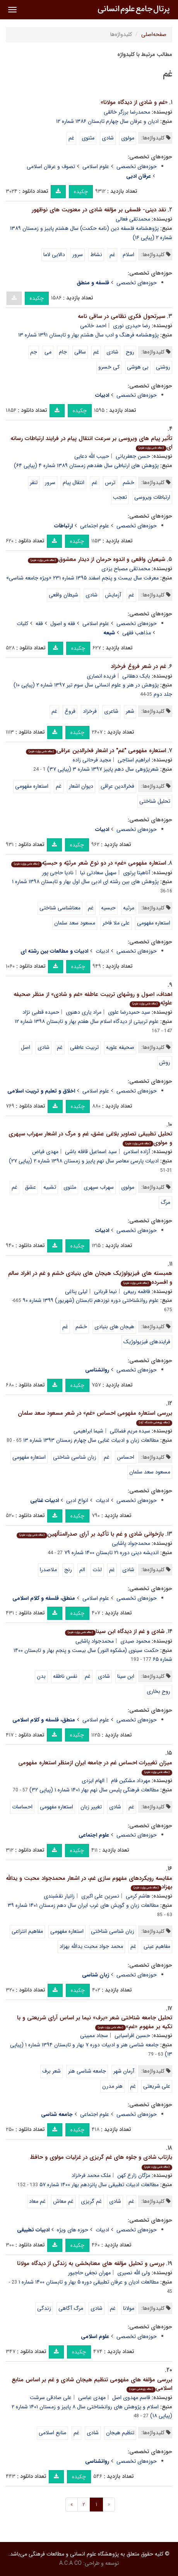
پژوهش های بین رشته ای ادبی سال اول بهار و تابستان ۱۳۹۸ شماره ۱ (85, 881)
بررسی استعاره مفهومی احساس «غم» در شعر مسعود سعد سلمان (95, 1417)
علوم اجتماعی (94, 526)
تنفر (34, 482)
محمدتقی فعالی (133, 219)
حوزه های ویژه (72, 2230)
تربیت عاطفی (84, 1047)
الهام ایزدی (93, 1780)
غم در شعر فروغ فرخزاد (138, 666)
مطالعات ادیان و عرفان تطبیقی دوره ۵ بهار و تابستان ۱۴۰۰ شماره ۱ (89, 2282)
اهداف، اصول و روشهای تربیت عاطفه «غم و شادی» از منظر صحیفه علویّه (93, 999)
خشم (128, 482)
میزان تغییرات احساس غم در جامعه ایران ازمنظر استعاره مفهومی (95, 1767)
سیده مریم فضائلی (130, 1431)
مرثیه (128, 908)
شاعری (111, 711)
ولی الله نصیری (133, 2272)
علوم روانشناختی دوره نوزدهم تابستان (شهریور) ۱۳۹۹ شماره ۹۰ (91, 1300)
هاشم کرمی (138, 1896)
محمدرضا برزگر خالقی (127, 112)
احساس (125, 1457)
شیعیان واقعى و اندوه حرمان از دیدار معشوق (96, 559)
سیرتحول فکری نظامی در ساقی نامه (121, 316)
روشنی (163, 367)
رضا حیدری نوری (131, 325)
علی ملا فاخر (116, 923)
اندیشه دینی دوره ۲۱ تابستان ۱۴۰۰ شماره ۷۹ (111, 1552)
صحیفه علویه (120, 1047)
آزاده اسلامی (136, 1151)
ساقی (80, 352)
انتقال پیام (73, 482)
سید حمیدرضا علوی (129, 1012)
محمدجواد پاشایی (131, 1543)
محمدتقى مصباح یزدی (125, 568)
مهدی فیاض (45, 1151)
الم (82, 1569)
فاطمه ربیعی (136, 1291)
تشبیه (49, 1187)
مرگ (165, 1202)
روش (164, 1062)
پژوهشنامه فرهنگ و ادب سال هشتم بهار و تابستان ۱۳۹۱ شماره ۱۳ (88, 335)
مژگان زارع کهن (133, 2175)
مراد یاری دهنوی (83, 1012)
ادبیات (102, 951)
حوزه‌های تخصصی (136, 166)
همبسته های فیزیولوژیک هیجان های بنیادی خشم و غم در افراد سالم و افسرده (90, 1278)
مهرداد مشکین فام (130, 1780)
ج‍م (33, 352)
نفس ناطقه (65, 1676)
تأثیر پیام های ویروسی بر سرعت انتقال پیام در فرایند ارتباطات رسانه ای (91, 443)
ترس (110, 482)
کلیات (22, 623)
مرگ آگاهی (70, 2308)
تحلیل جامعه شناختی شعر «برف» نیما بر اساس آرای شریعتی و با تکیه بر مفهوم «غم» (94, 2022)
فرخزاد (90, 711)
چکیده (81, 191)
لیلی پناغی (76, 1291)
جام (63, 352)
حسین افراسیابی (132, 2035)
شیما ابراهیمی (88, 1431)
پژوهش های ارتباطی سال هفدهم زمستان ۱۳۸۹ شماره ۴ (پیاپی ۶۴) (86, 465)
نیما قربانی (105, 1291)
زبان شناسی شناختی (74, 1457)
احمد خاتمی (93, 325)
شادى (92, 595)
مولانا (128, 2308)
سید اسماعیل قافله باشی (91, 1151)
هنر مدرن (112, 2086)
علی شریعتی (156, 2086)
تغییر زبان (91, 1807)
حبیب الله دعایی (91, 456)
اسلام (128, 254)
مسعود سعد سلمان (74, 923)
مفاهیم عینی (157, 1946)
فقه (39, 623)
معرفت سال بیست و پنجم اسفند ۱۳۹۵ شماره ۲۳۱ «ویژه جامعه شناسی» (82, 578)
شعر (130, 711)
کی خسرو (109, 367)
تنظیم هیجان (120, 2432)
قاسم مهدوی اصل (131, 2397)
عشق (30, 1187)
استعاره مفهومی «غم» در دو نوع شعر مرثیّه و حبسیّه (88, 863)
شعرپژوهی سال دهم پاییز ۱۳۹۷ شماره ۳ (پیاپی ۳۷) (103, 769)
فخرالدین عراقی (117, 786)
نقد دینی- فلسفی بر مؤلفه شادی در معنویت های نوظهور (99, 209)
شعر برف (51, 2071)
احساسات (22, 1807)
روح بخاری (158, 1691)
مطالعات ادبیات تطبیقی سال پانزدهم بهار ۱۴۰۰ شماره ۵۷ (99, 2184)
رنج (68, 1569)
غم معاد (37, 2201)
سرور (77, 254)
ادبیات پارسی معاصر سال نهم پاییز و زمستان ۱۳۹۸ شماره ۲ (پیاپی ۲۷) (84, 1161)
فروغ (70, 711)
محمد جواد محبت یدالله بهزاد (91, 1946)
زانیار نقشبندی (59, 1896)
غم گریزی (91, 2201)
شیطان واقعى (63, 595)
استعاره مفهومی (31, 786)
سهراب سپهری (99, 1187)
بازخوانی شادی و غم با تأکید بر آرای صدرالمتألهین (90, 1534)
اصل (25, 1047)
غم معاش (63, 2201)
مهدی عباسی (92, 2397)
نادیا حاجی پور (58, 872)
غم (71, 138)
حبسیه (108, 908)
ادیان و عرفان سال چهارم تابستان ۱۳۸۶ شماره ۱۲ (107, 121)
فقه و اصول (62, 623)
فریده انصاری (101, 676)
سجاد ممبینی (94, 2035)
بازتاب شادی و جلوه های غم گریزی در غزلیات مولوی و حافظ (101, 2161)
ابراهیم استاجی (134, 760)
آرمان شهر (123, 2071)
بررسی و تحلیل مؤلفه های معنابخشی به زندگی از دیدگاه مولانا (90, 2263)
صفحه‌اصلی (153, 34)
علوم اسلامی (95, 166)
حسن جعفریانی (133, 456)
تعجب (120, 497)
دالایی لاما (54, 254)
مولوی (127, 138)
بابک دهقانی (136, 676)
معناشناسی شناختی (59, 908)
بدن (41, 1676)
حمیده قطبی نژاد (40, 1012)
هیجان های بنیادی (114, 1326)
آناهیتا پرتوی (136, 872)
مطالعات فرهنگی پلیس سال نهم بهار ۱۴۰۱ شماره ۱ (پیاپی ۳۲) (94, 1790)
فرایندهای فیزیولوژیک (146, 1341)
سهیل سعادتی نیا (98, 872)
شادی (108, 138)
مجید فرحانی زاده (92, 760)
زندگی (44, 2308)
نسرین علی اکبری (100, 1896)
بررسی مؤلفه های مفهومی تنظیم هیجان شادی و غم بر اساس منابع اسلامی (92, 2384)
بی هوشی (138, 367)
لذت (97, 1569)
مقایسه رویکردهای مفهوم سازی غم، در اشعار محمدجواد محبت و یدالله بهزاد (89, 1883)
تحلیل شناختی (154, 801)
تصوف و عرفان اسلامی (51, 166)
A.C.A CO (70, 2563)
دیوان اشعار (81, 786)
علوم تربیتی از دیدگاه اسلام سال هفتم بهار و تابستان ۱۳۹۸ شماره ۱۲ (87, 1021)
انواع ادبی (77, 1500)
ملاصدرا (48, 1569)
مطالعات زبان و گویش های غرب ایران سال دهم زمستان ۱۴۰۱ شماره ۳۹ (83, 1905)
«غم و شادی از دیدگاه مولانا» (134, 102)
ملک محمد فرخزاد (91, 2175)
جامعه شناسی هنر (87, 2071)
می (47, 352)
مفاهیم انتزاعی (27, 1931)
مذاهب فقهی (136, 633)
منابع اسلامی (52, 2432)
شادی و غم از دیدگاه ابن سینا (114, 1631)
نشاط (96, 254)
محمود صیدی (135, 1641)
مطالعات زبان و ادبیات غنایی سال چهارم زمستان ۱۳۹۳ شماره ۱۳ (91, 1440)
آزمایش (113, 595)
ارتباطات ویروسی (152, 497)
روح (130, 352)
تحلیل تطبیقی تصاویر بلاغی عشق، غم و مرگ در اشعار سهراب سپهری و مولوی (90, 1138)
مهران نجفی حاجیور (89, 2272)
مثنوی (88, 138)
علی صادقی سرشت (51, 2397)
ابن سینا (125, 1676)
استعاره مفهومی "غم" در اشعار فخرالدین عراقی (96, 750)
